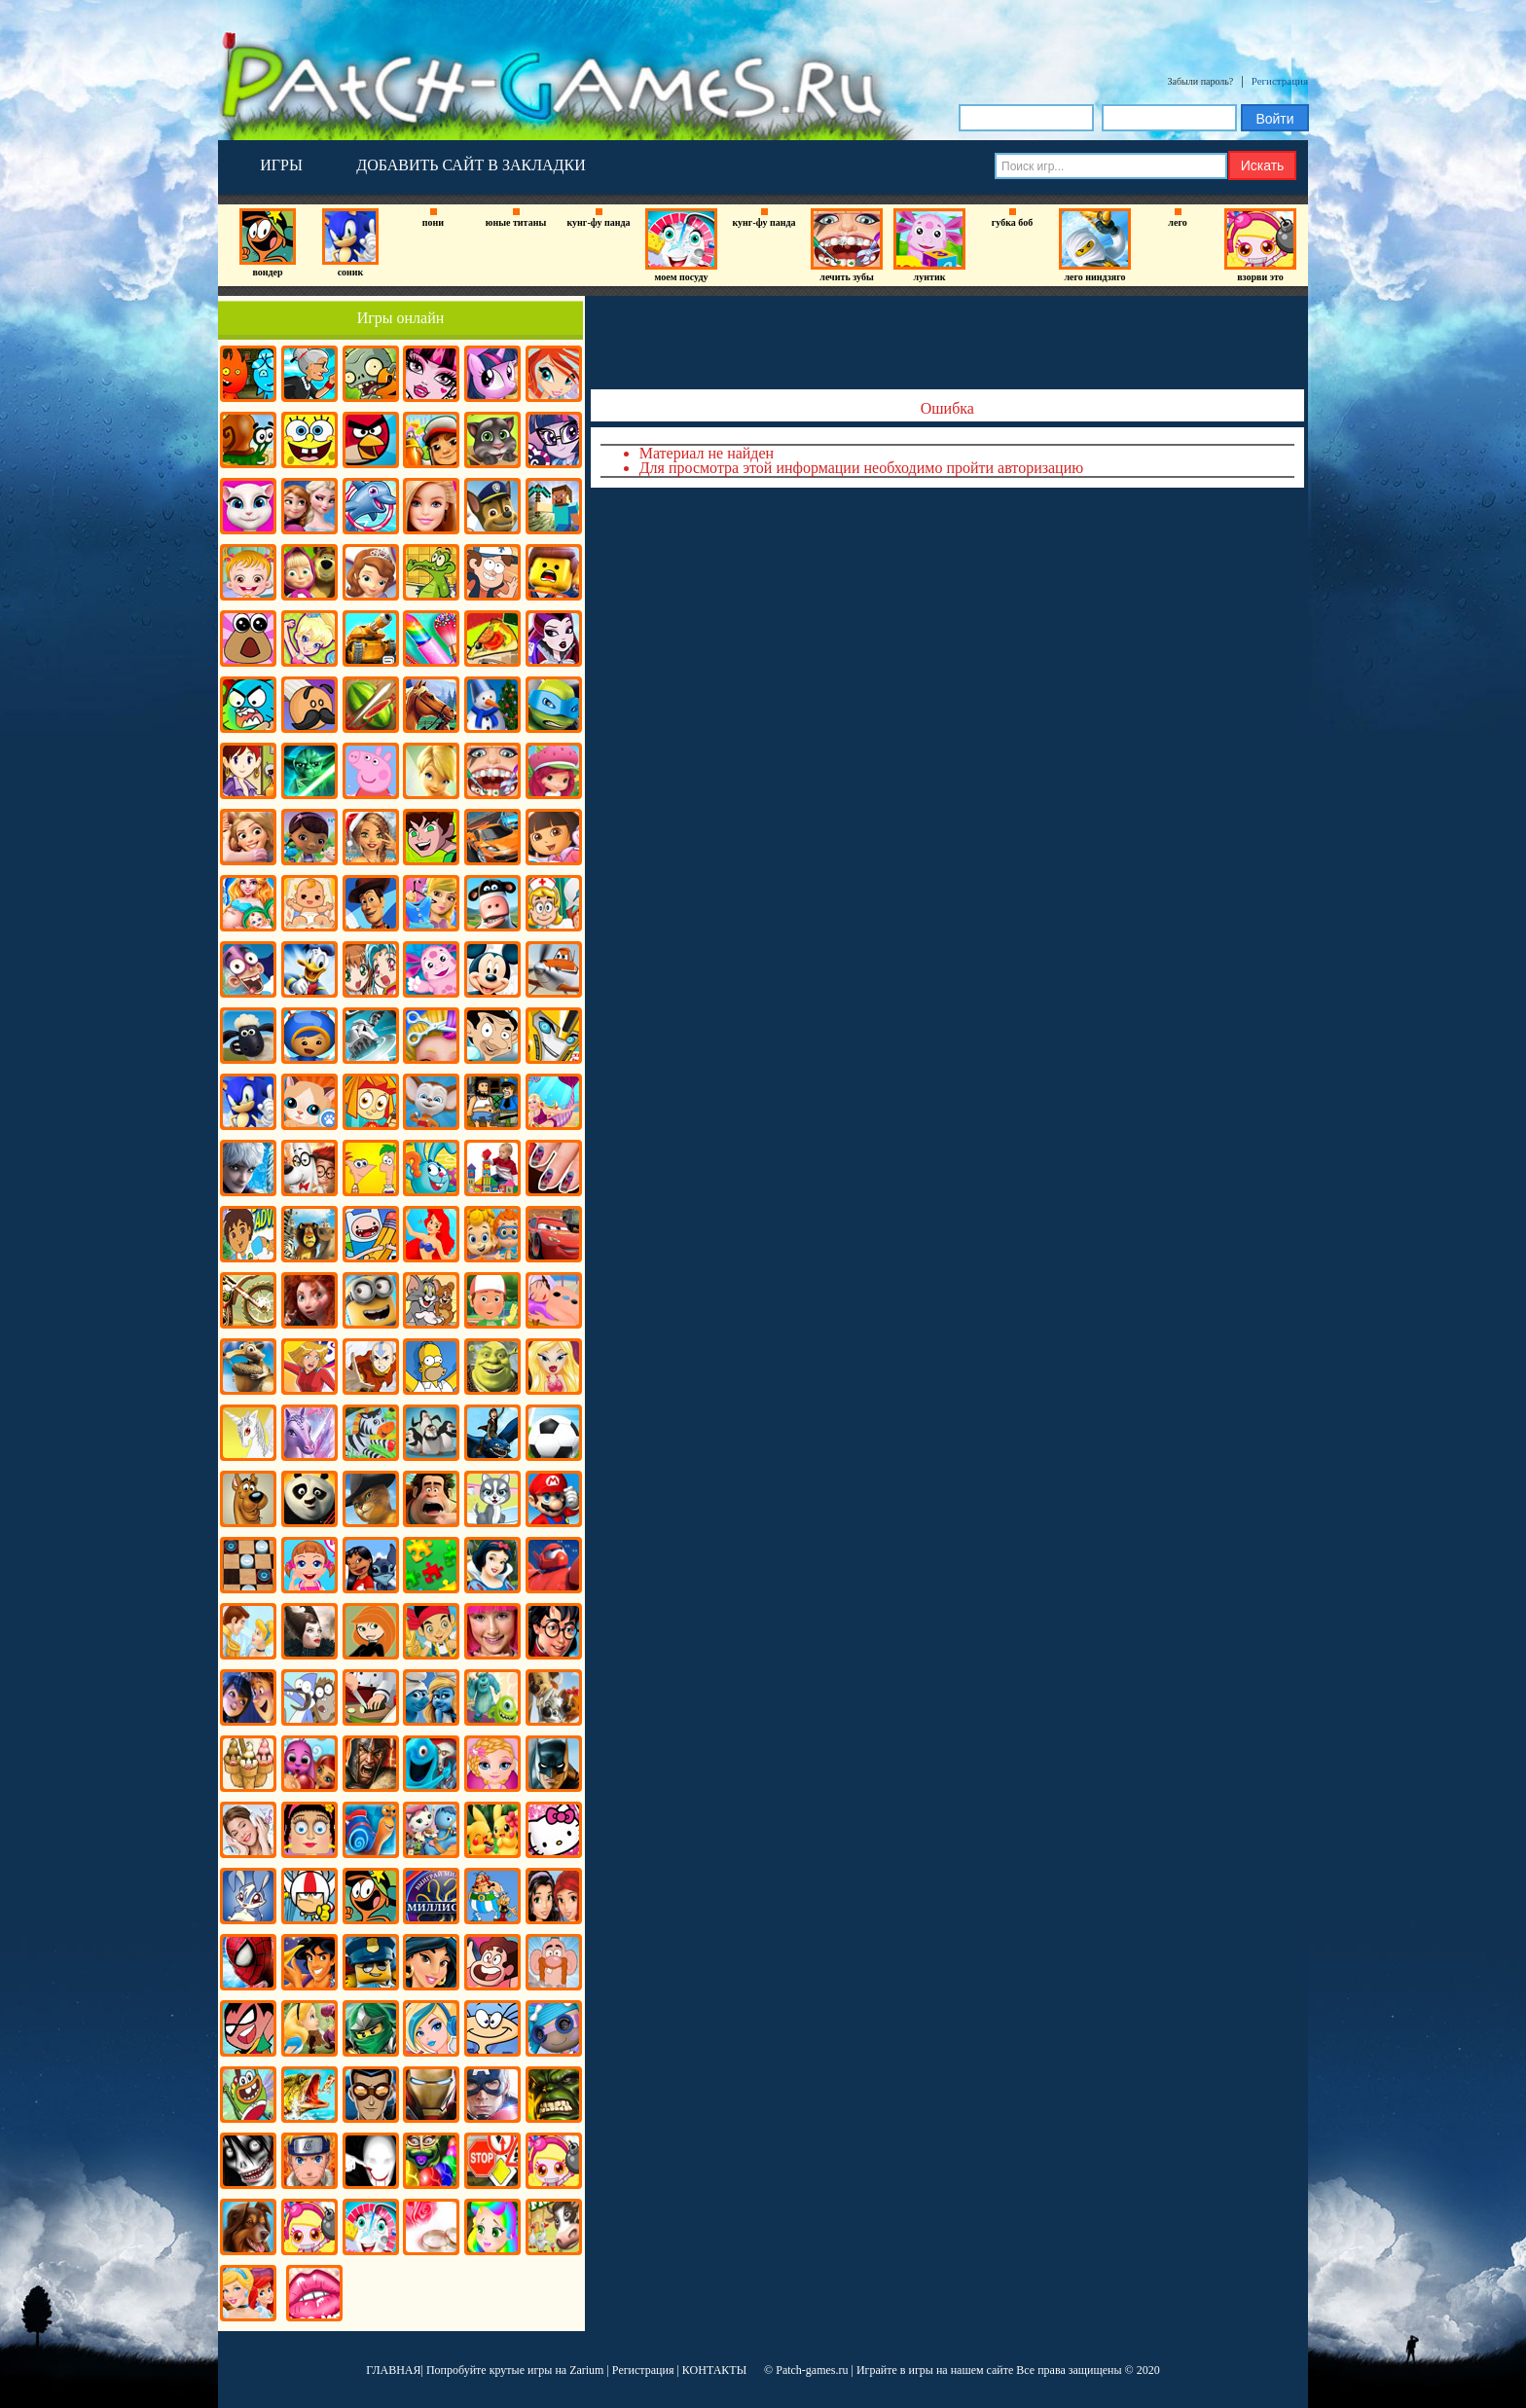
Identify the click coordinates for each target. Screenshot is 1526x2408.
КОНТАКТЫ (714, 2370)
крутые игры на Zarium (547, 2370)
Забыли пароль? (1201, 81)
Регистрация (1280, 81)
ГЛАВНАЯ (393, 2370)
